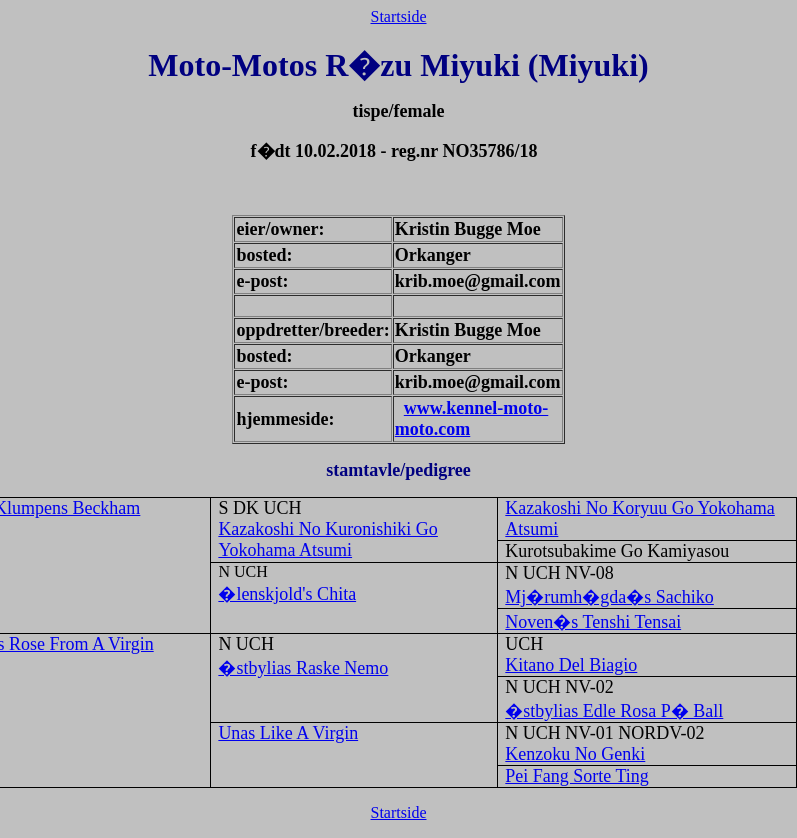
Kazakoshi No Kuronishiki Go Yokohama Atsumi (327, 539)
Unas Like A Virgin (288, 733)
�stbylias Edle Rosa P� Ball (614, 711)
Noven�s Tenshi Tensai (593, 622)
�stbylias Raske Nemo (303, 668)
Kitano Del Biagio (571, 665)
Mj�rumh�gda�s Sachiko (609, 597)
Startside (399, 16)
